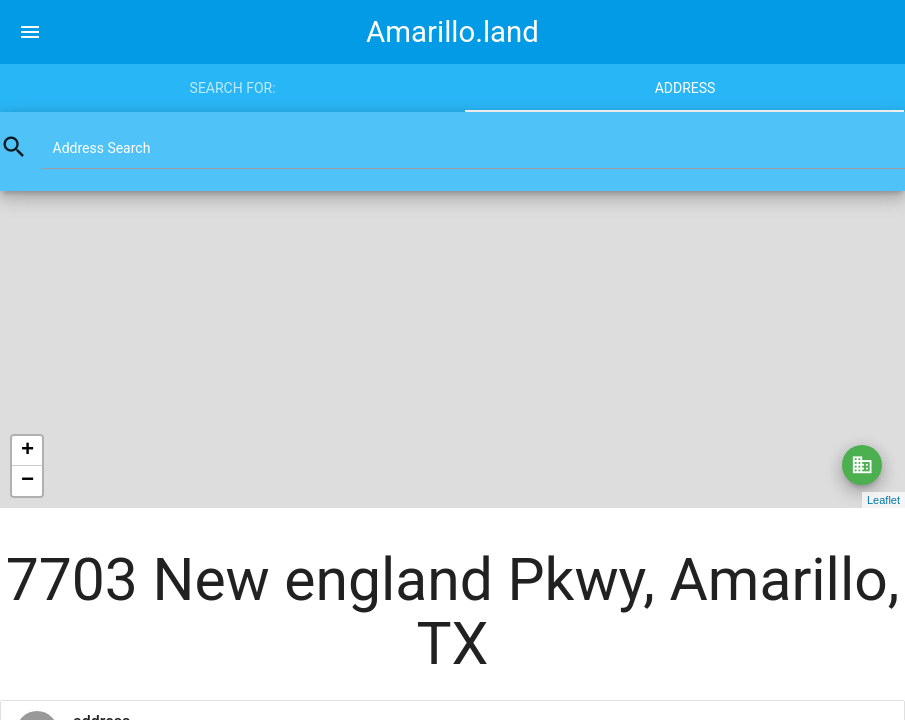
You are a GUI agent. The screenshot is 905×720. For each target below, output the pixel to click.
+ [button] (27, 451)
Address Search (102, 148)
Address (685, 88)
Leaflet (883, 500)
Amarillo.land (452, 32)
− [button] (27, 481)
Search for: (233, 88)
